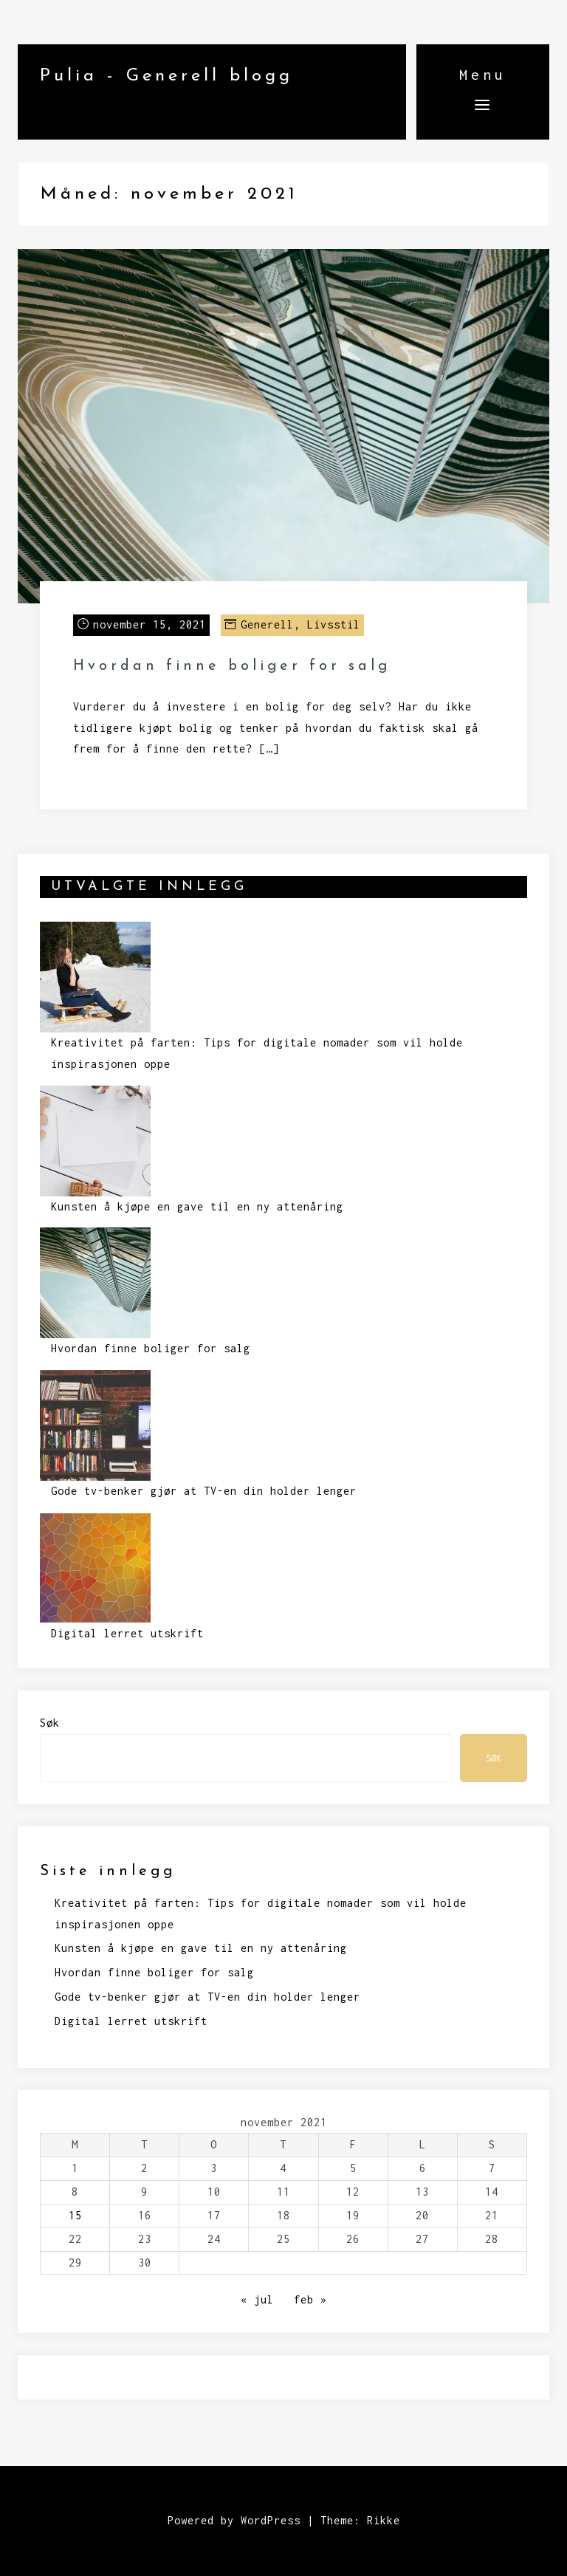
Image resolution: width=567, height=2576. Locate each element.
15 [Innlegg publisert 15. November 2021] (75, 2215)
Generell (267, 624)
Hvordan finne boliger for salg (232, 666)
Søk (50, 1722)
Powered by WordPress (234, 2520)
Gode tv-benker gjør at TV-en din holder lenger (204, 1490)
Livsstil (333, 624)
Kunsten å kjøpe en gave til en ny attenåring (197, 1206)
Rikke (383, 2520)
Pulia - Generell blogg (166, 76)
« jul (257, 2299)
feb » (310, 2299)
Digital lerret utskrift (127, 1633)
